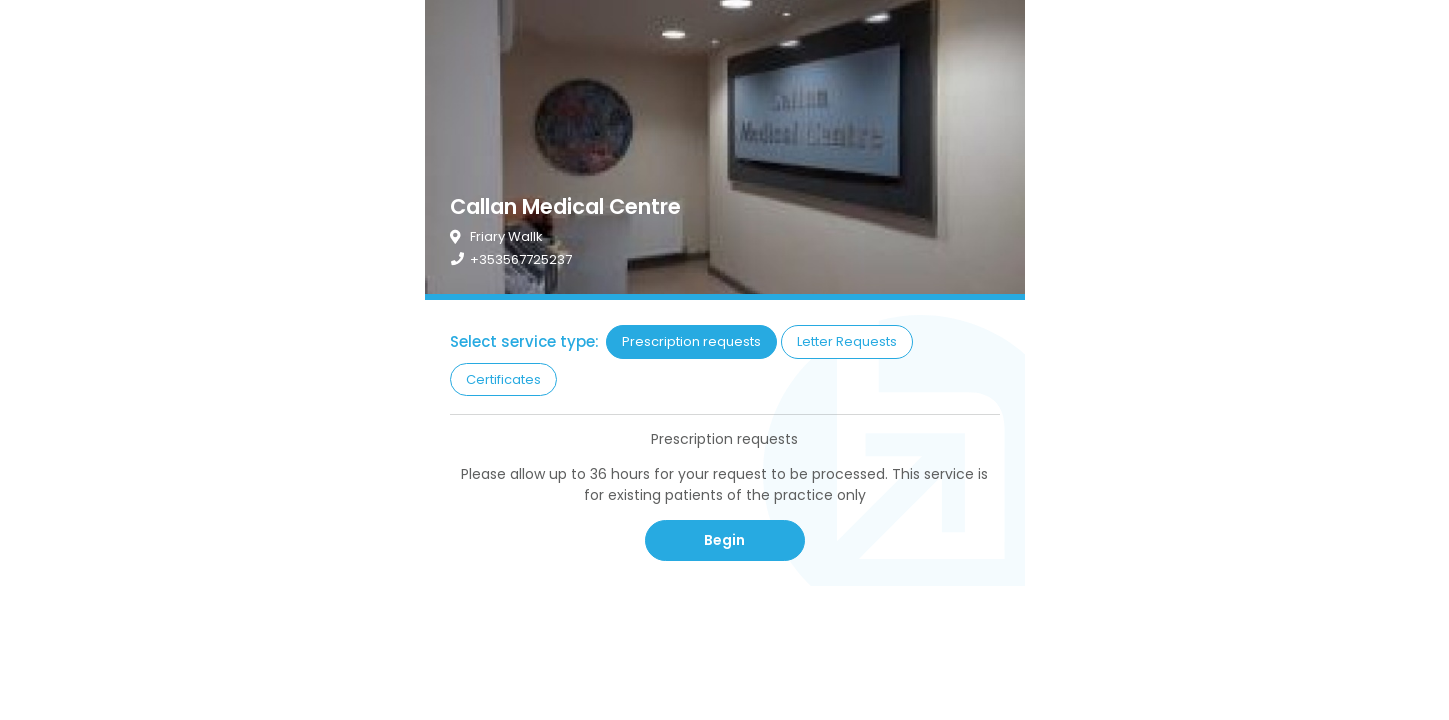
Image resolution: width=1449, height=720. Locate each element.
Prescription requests (691, 341)
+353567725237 (521, 259)
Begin (724, 540)
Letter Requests (847, 341)
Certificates (503, 379)
